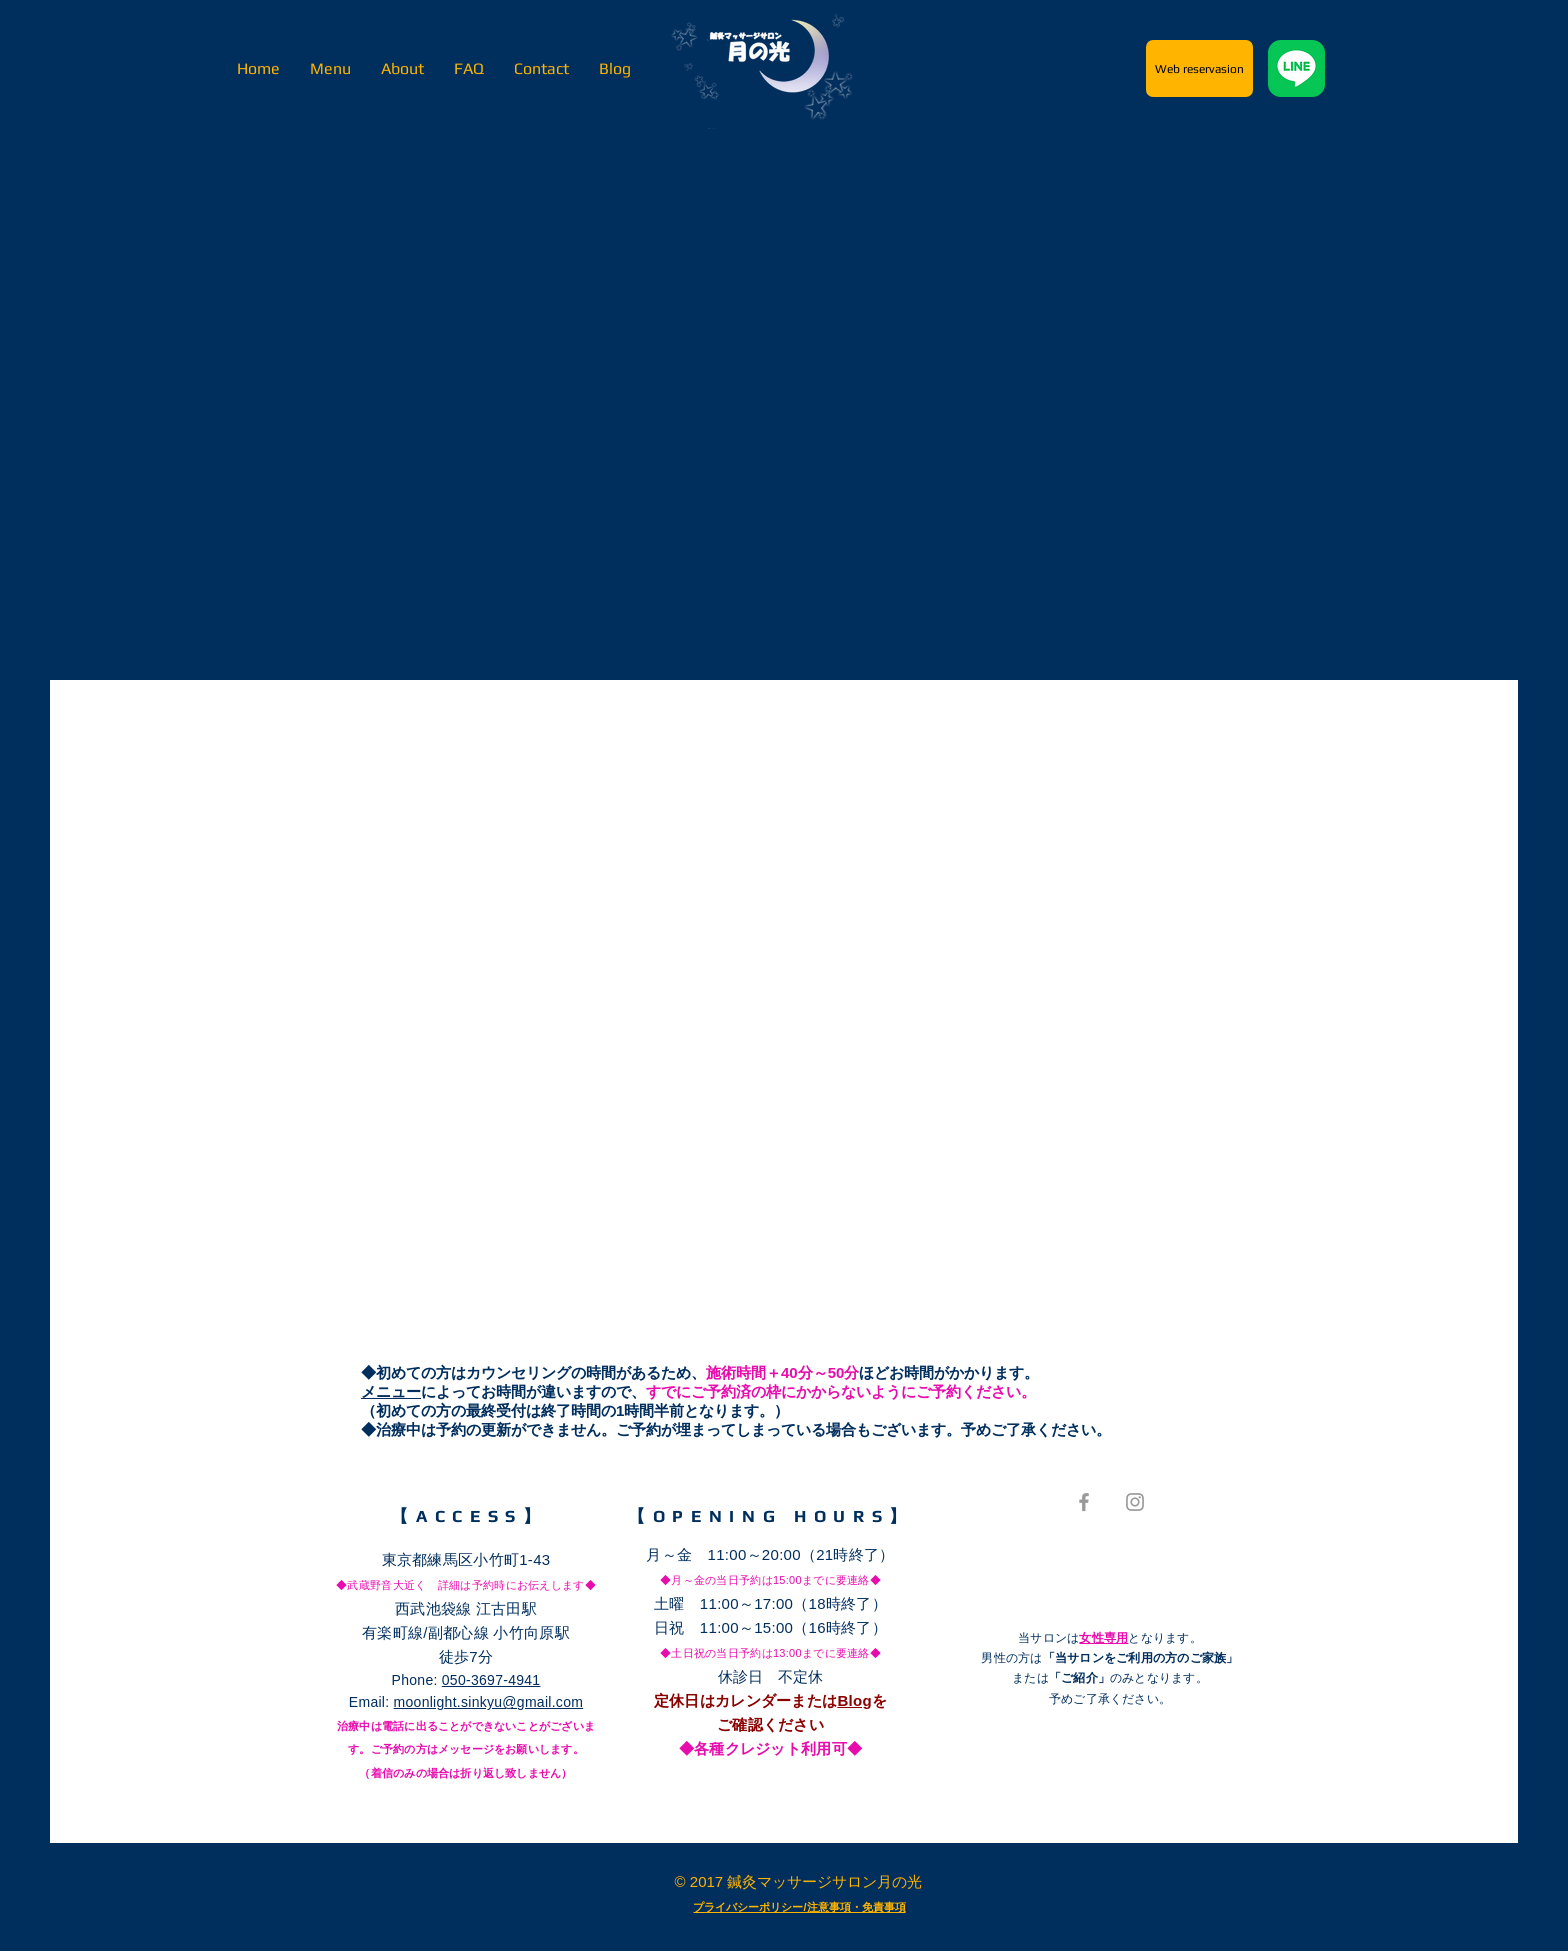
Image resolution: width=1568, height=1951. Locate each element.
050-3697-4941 (491, 1680)
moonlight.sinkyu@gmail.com (489, 1702)
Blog (854, 1700)
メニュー (391, 1391)
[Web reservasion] (1199, 68)
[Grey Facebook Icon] (1084, 1502)
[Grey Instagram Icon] (1135, 1502)
